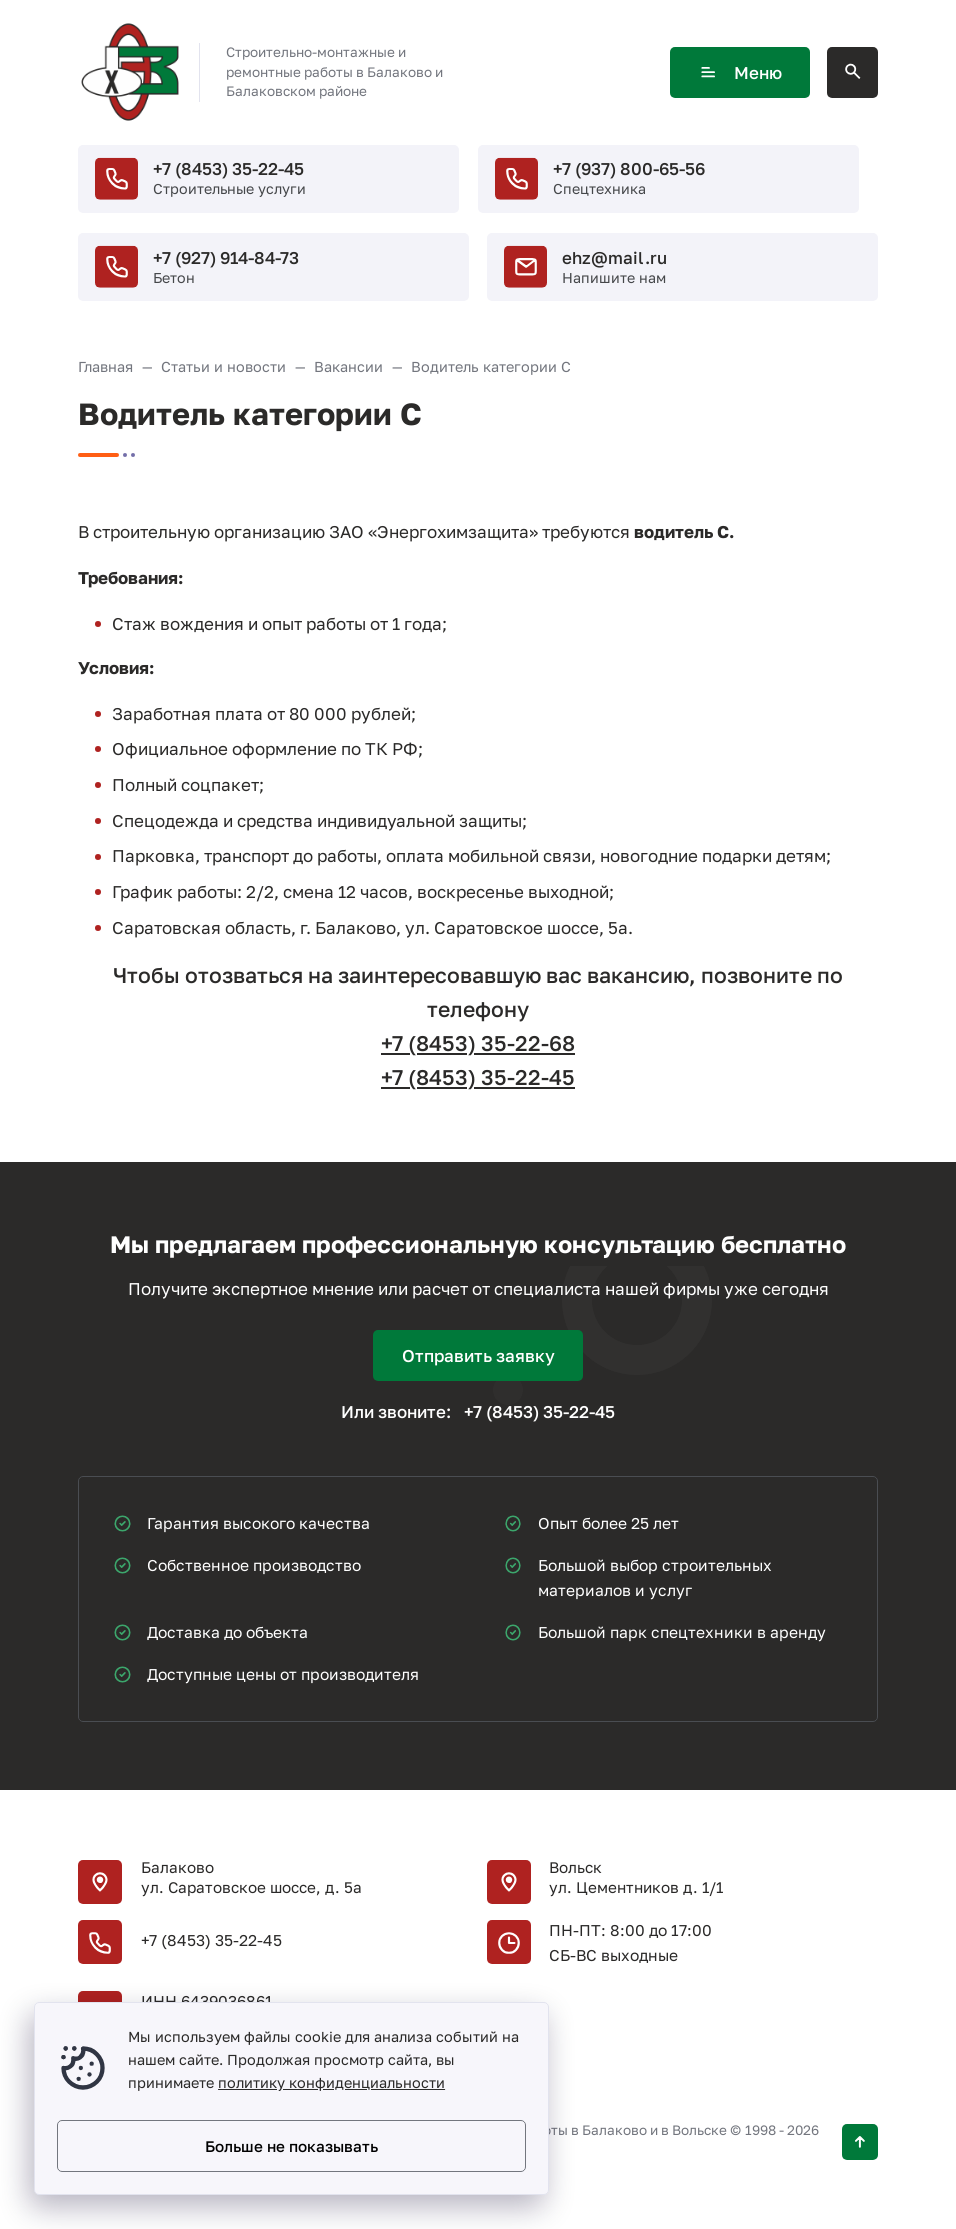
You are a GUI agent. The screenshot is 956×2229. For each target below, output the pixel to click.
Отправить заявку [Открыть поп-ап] (478, 1355)
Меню (740, 72)
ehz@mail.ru (614, 257)
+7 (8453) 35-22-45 (228, 168)
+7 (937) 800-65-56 (629, 168)
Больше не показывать (291, 2146)
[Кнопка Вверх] (860, 2142)
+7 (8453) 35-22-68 (478, 1043)
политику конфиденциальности (331, 2082)
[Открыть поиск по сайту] (852, 72)
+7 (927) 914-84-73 (226, 257)
